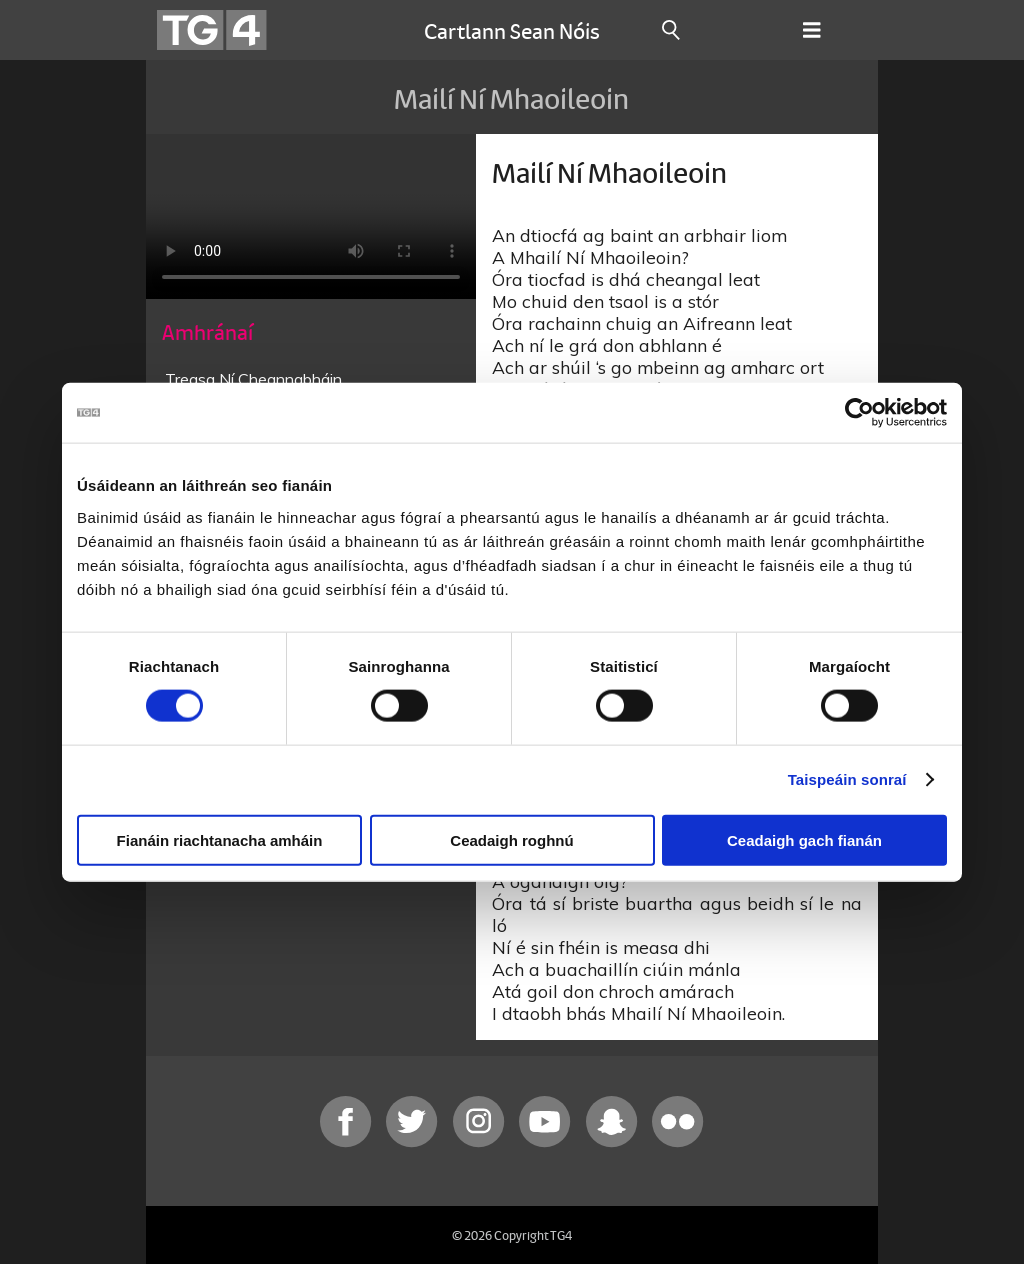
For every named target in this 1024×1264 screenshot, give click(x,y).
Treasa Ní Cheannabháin (253, 379)
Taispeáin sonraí (847, 779)
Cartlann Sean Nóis (512, 30)
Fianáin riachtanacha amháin (220, 839)
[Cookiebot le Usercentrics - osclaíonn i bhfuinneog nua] (859, 413)
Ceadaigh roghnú (511, 839)
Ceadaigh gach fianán (804, 839)
